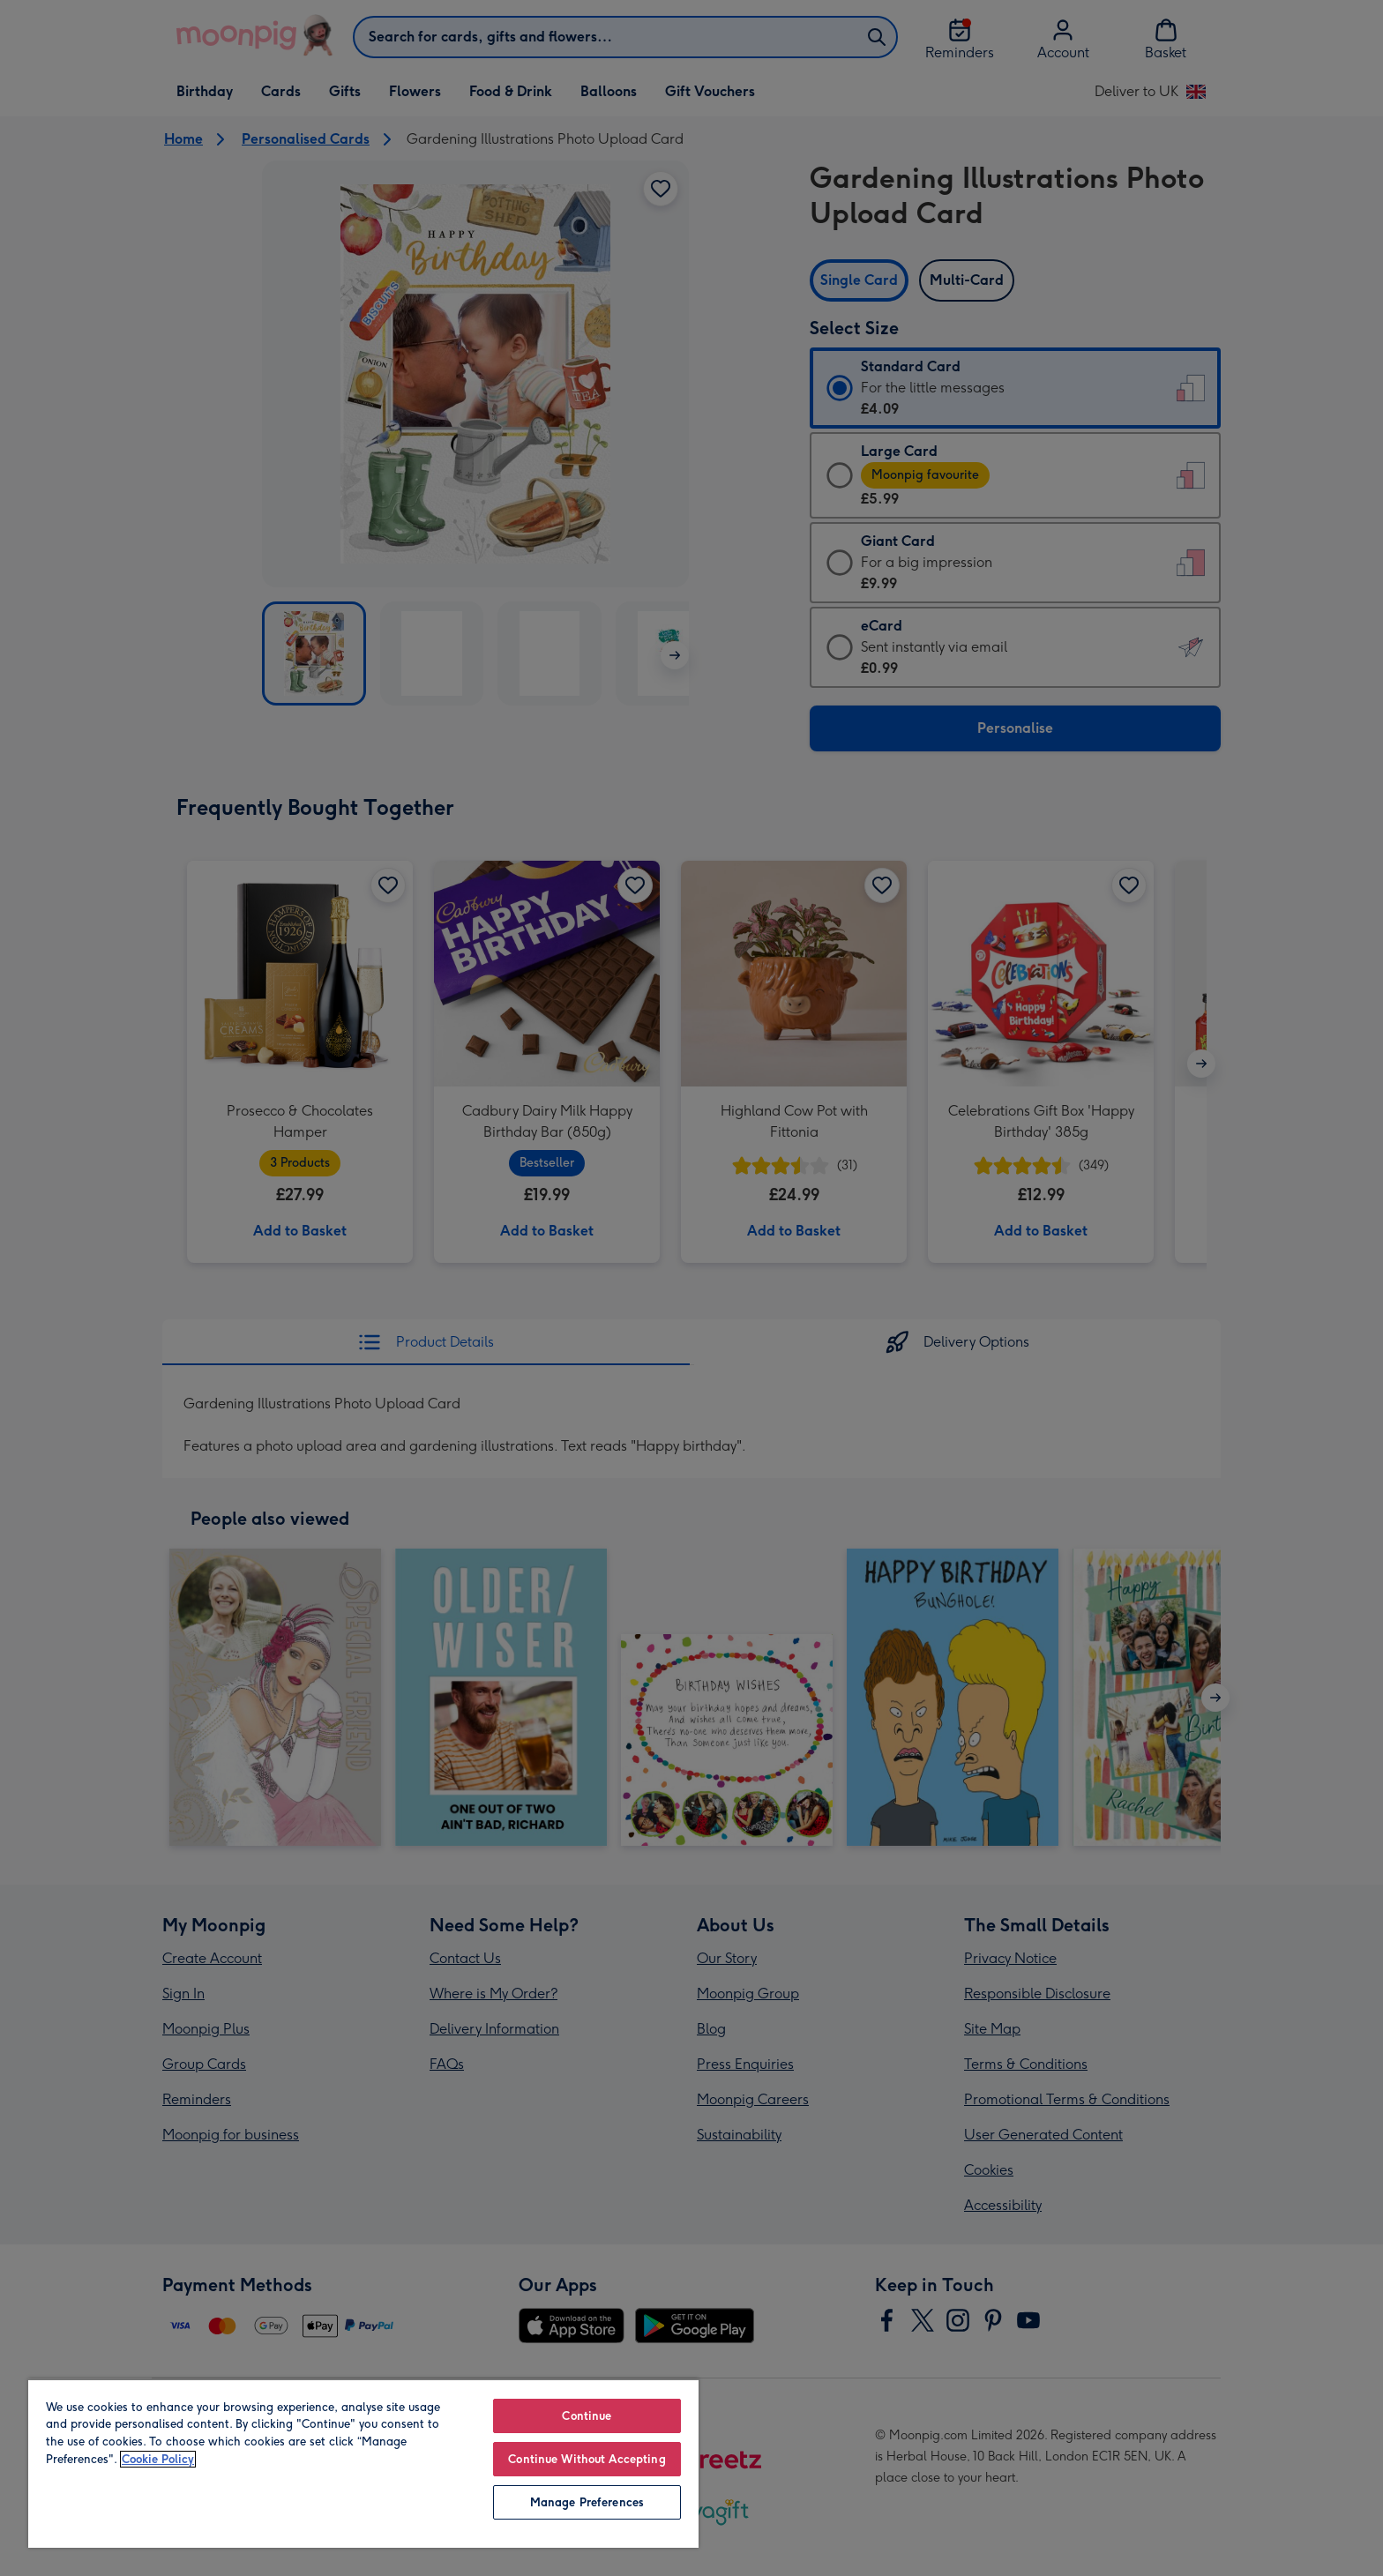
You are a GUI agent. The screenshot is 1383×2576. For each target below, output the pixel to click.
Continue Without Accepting (586, 2459)
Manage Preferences (587, 2502)
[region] (363, 2463)
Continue (586, 2416)
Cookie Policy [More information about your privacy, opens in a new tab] (158, 2459)
